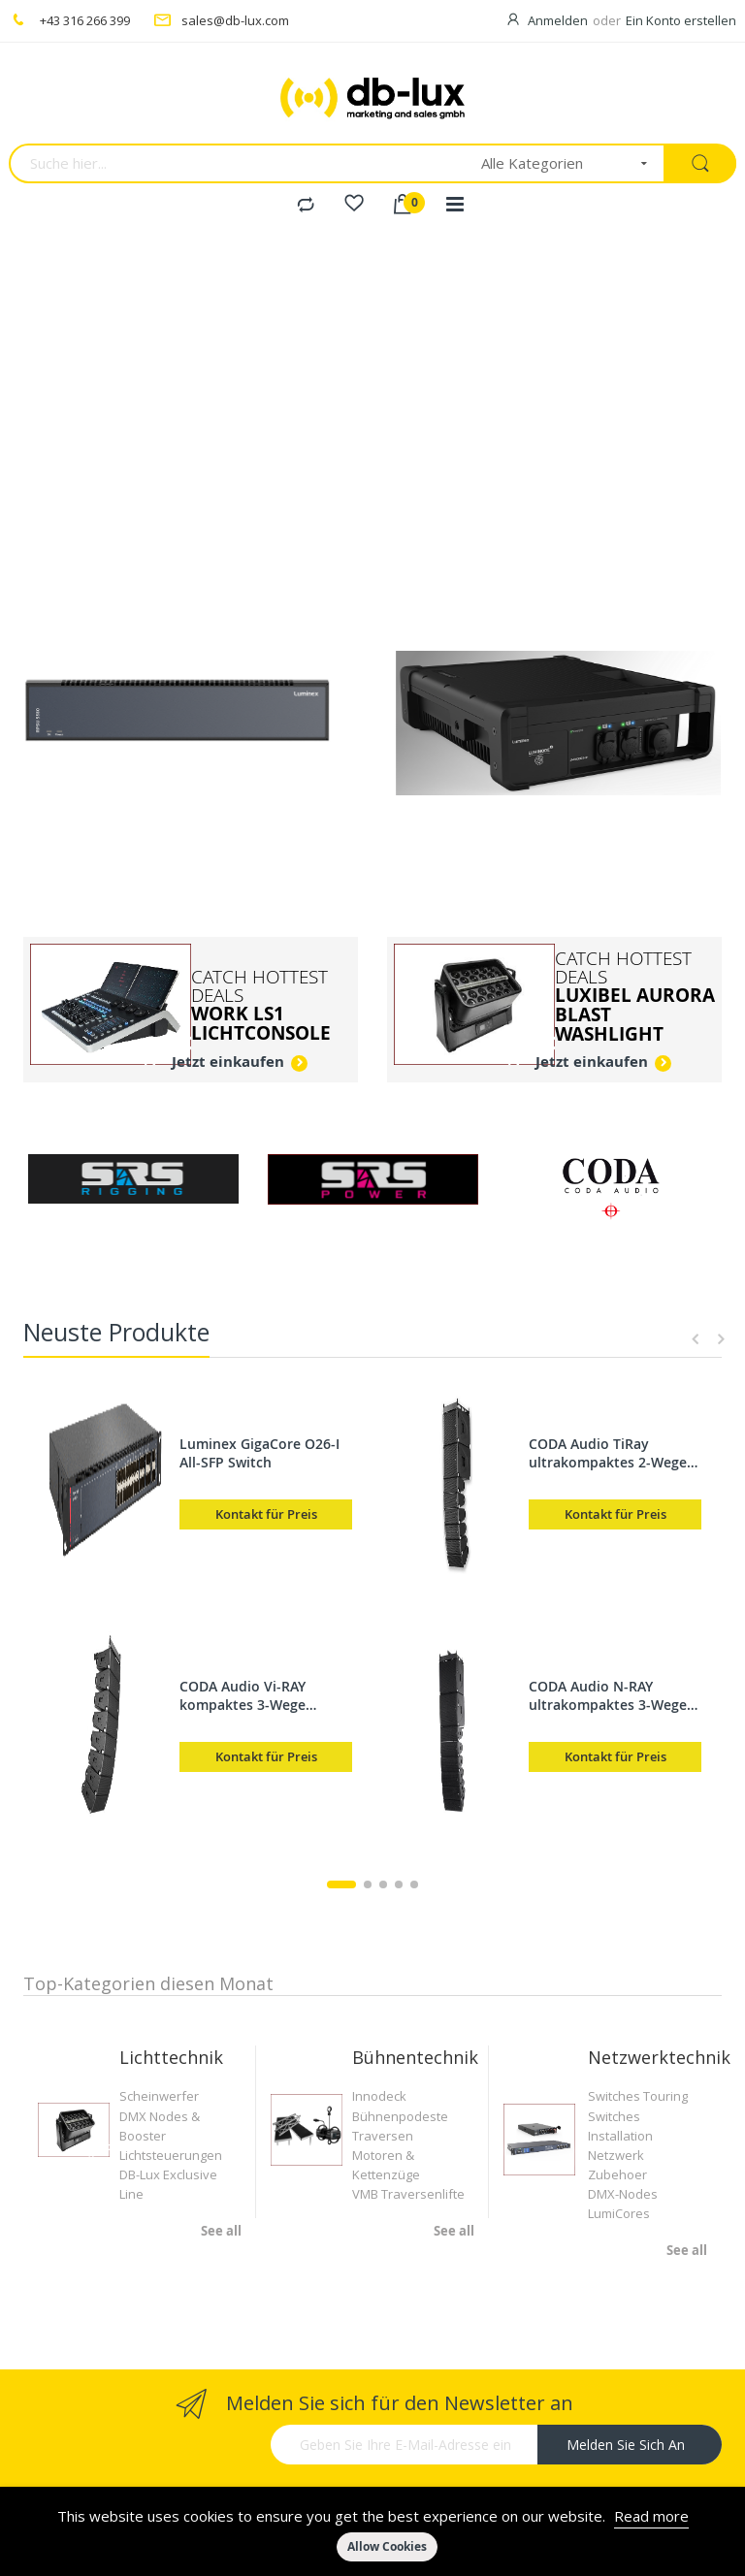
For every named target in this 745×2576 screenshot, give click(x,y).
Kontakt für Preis (266, 1514)
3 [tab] (383, 1884)
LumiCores (619, 2213)
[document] (372, 2531)
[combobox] (239, 163)
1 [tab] (341, 1884)
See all (221, 2230)
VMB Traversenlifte (408, 2194)
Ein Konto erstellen (681, 20)
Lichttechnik (171, 2057)
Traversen (382, 2135)
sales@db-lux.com (235, 20)
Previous (696, 1339)
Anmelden (558, 20)
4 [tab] (399, 1884)
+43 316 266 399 (85, 20)
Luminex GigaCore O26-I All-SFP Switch (259, 1452)
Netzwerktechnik (659, 2057)
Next (718, 1339)
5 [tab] (414, 1884)
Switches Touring (638, 2096)
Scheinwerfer (159, 2096)
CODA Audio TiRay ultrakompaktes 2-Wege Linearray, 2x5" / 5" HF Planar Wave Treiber (608, 1452)
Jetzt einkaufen (228, 1061)
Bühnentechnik (415, 2057)
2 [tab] (368, 1884)
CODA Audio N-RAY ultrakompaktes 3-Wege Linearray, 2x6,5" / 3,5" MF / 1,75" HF (614, 1695)
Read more (651, 2516)
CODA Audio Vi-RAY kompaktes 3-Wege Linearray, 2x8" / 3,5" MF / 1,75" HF (263, 1695)
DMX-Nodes (623, 2194)
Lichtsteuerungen (170, 2155)
